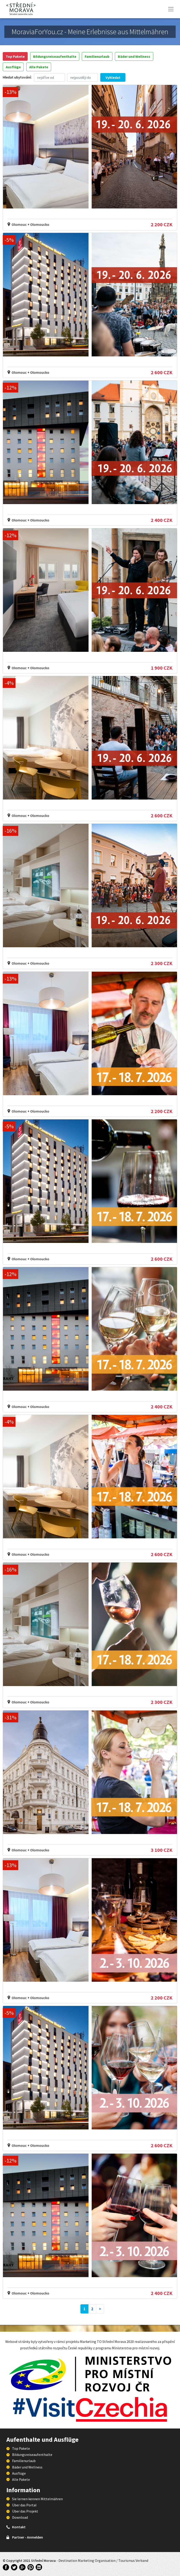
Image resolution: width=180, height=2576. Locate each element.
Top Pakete (15, 56)
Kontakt (19, 2527)
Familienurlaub (97, 56)
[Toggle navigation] (170, 9)
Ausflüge (13, 67)
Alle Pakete (38, 67)
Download (20, 2517)
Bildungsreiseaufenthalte (54, 56)
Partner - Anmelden (27, 2537)
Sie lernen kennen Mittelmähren (37, 2499)
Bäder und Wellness (134, 56)
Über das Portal (24, 2505)
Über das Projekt (25, 2511)
